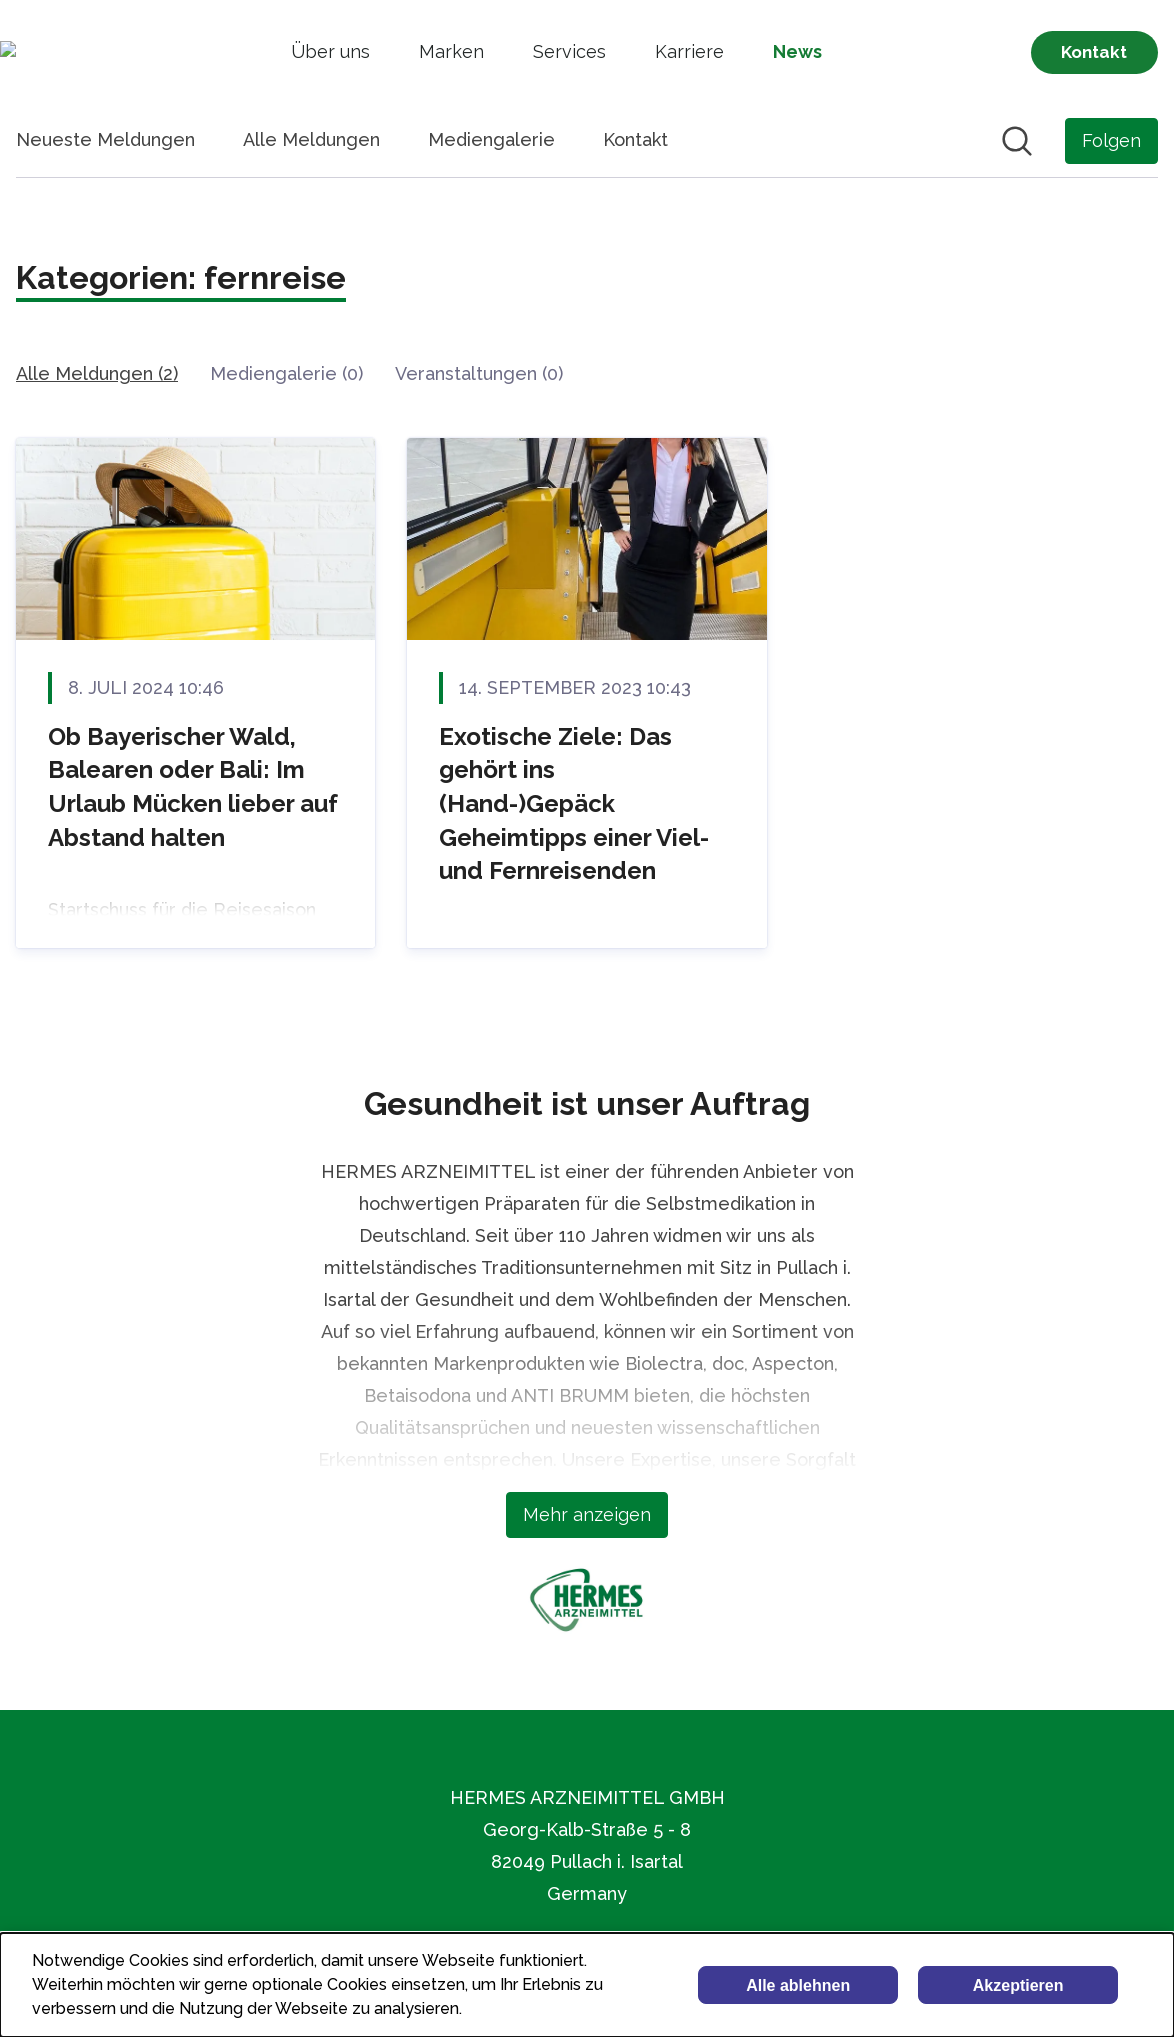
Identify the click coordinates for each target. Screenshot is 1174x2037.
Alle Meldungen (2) (97, 373)
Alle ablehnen (798, 1985)
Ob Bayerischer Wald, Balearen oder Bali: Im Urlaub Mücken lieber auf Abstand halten (193, 787)
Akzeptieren (1018, 1985)
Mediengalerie (491, 139)
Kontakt (635, 139)
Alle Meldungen (311, 139)
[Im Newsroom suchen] (1017, 141)
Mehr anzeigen (587, 1514)
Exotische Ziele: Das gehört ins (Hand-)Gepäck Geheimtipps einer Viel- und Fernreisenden (574, 803)
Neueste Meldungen (105, 139)
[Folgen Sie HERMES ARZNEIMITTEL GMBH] (1111, 141)
